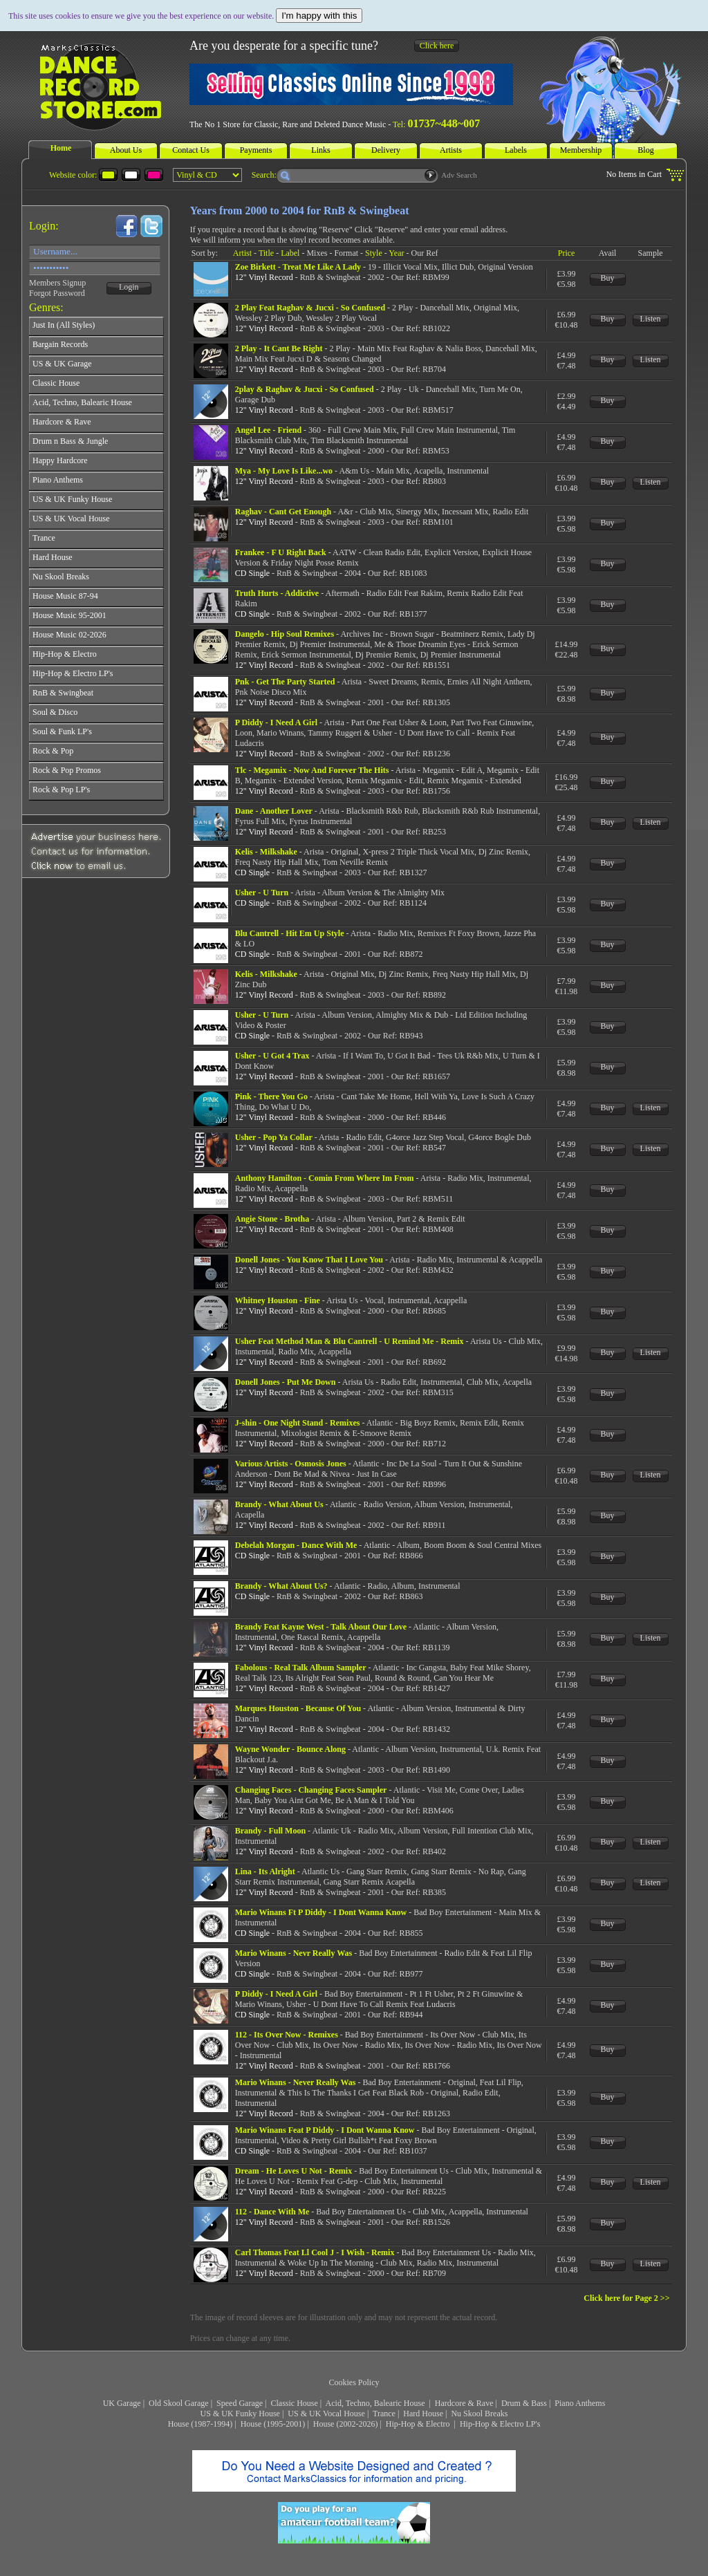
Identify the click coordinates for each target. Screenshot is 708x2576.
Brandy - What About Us (279, 1504)
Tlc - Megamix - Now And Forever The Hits (312, 770)
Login (129, 287)
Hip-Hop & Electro (419, 2424)
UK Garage (122, 2403)
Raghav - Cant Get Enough (283, 511)
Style (373, 253)
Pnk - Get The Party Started (285, 682)
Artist (242, 253)
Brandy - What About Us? (281, 1586)
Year (396, 253)
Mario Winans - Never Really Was (295, 2082)
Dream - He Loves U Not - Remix (293, 2171)
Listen (650, 319)
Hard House (423, 2413)
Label (290, 253)
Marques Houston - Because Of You (298, 1708)
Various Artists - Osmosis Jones (290, 1463)
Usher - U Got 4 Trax (272, 1056)
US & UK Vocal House (326, 2413)
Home (61, 148)
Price (566, 253)
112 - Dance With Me (272, 2211)
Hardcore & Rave (464, 2403)
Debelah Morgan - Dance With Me (296, 1545)
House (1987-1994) (200, 2424)
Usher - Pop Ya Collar (274, 1137)
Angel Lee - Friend (268, 430)
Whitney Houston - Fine (277, 1300)
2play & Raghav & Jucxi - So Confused (304, 389)
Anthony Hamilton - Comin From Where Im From (324, 1178)
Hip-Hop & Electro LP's (500, 2424)
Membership (581, 150)
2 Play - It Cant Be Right (279, 348)
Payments (256, 150)
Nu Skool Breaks (479, 2413)
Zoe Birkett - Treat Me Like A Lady (298, 267)
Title (266, 253)
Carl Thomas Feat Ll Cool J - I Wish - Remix (315, 2252)
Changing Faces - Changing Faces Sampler (311, 1790)
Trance (384, 2413)
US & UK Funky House (240, 2413)
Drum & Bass (524, 2403)
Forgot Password (57, 293)
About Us (126, 150)
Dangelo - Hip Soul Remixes (284, 634)
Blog (645, 150)
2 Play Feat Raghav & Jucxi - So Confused (310, 307)
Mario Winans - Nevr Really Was (293, 1953)
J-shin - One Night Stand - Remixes (297, 1423)
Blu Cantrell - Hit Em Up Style (289, 933)
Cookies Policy (353, 2382)
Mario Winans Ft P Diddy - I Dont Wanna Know (321, 1912)
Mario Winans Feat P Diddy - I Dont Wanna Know (325, 2130)
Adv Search (459, 175)
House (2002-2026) (345, 2424)
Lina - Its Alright (265, 1871)
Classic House (293, 2403)
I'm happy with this (319, 15)
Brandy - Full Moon (270, 1831)
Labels (516, 150)
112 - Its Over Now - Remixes (286, 2035)
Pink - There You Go (271, 1096)
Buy (608, 278)
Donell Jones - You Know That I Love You (309, 1259)
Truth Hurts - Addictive (277, 593)
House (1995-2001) (273, 2424)
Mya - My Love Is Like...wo (284, 471)
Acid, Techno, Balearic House (376, 2403)
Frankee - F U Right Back (280, 552)
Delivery (385, 150)
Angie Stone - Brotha (272, 1219)
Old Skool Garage (179, 2403)
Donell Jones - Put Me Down (285, 1382)
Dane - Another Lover (274, 811)
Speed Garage (239, 2403)
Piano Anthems (580, 2403)
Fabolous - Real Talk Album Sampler (300, 1667)
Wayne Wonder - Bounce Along (290, 1749)
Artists (451, 150)
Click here (437, 45)
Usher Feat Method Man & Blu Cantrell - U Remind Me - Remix (349, 1341)
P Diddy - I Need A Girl (276, 722)
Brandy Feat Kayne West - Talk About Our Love (321, 1627)
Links (320, 150)
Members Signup (57, 283)
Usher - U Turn (261, 892)
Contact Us (190, 150)
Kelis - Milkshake (266, 852)
